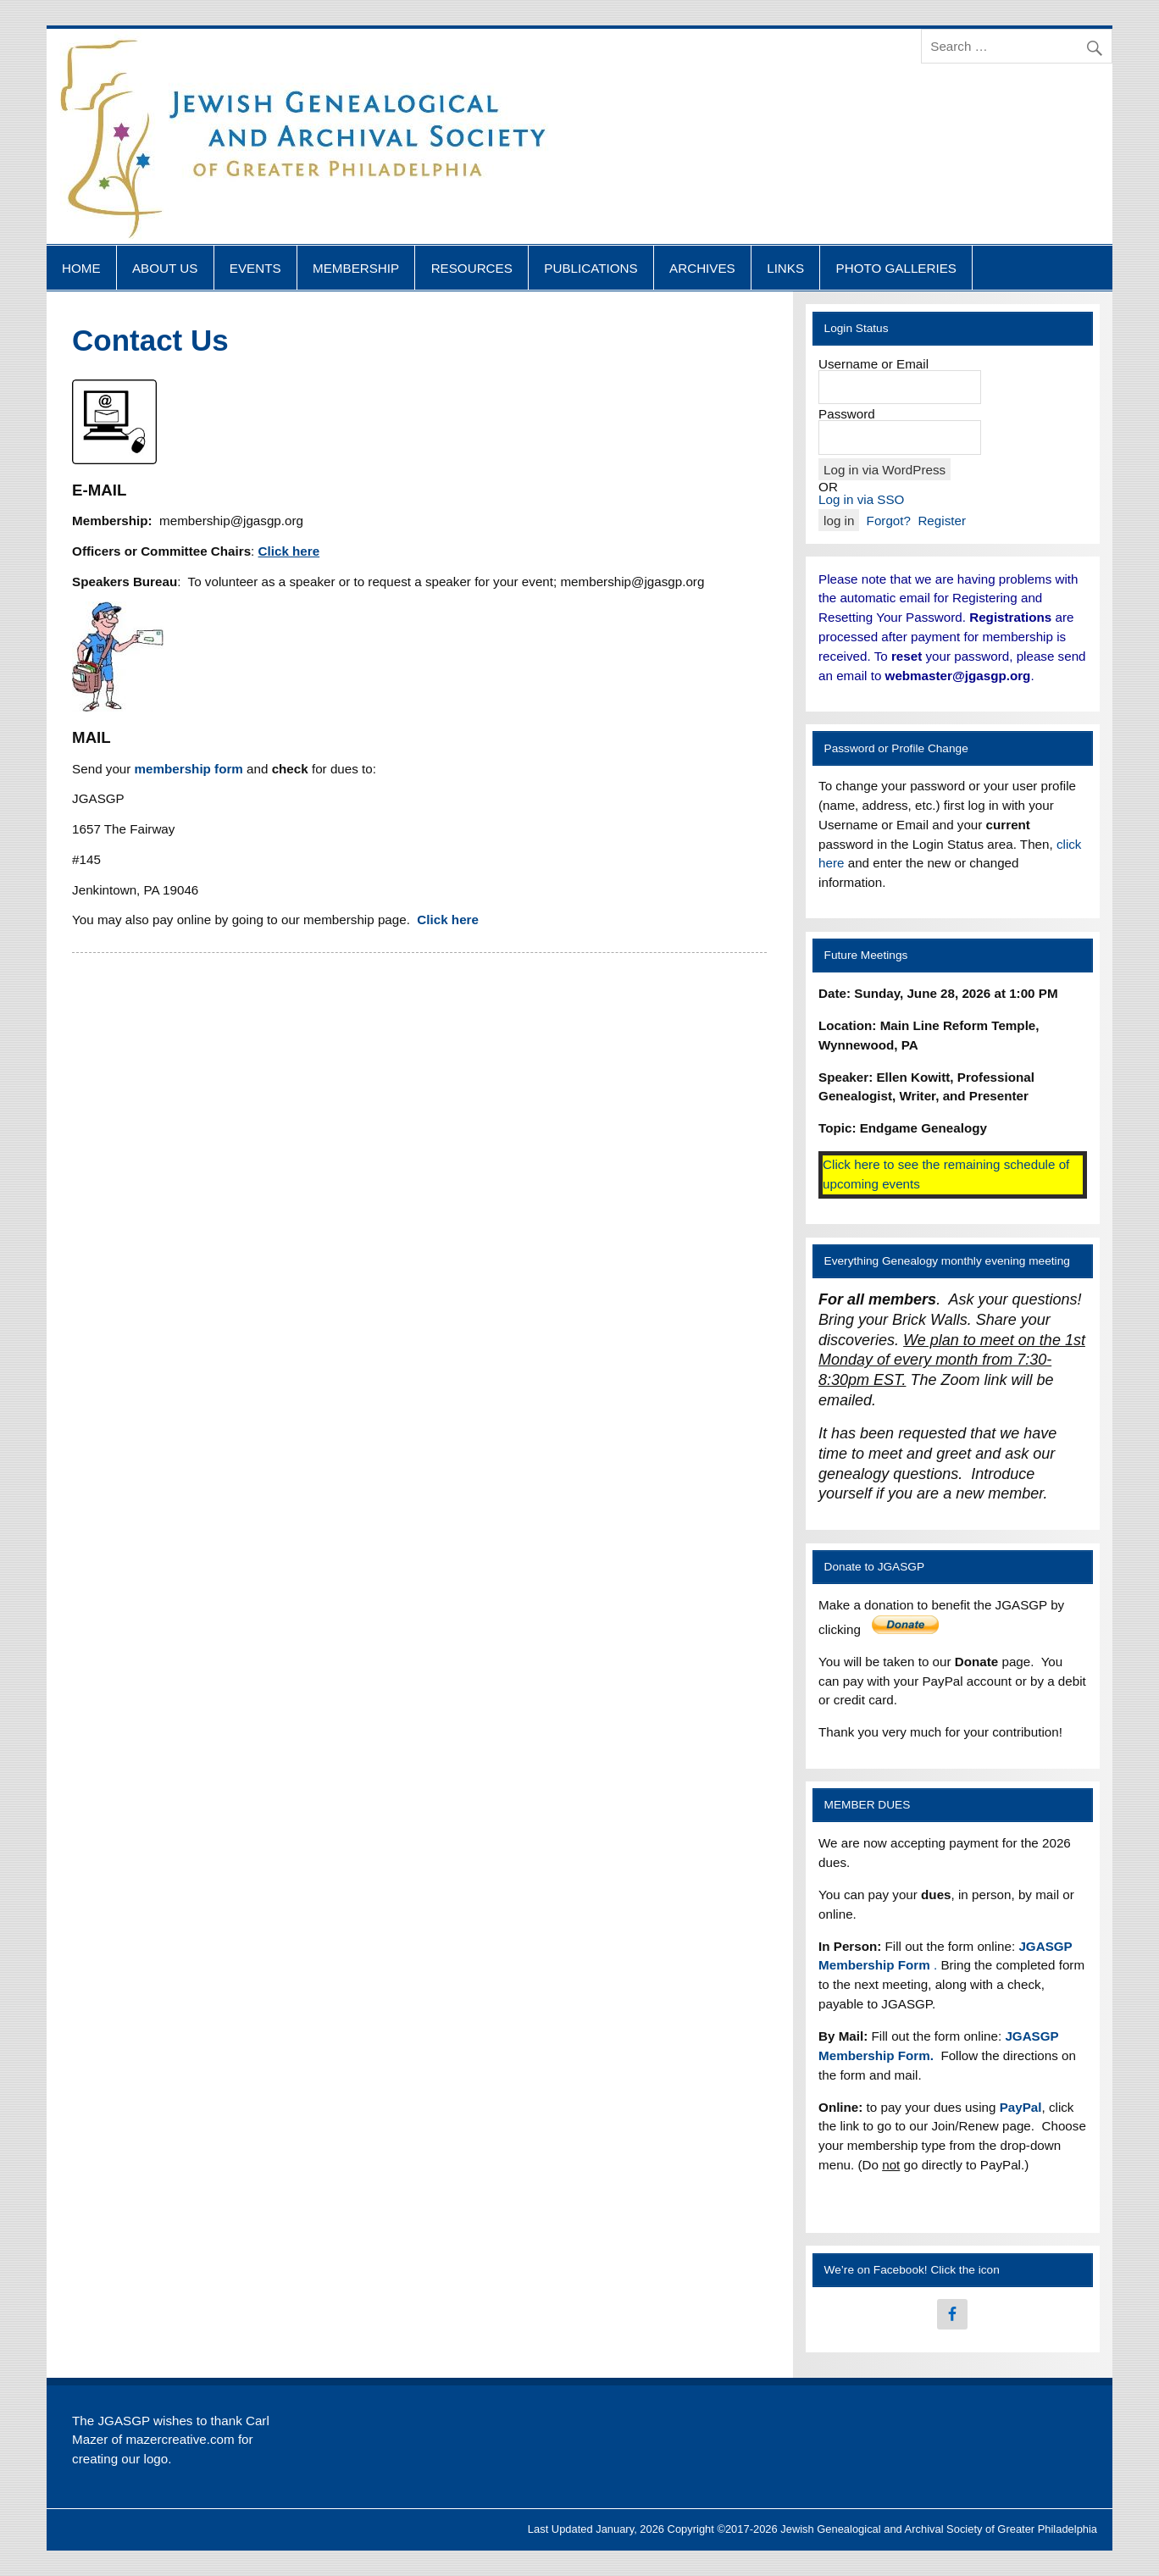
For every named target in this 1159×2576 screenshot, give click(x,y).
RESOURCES (472, 268)
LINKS (785, 268)
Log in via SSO (861, 499)
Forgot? (889, 520)
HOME (81, 268)
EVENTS (255, 268)
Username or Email (873, 364)
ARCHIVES (702, 268)
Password (846, 414)
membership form (191, 769)
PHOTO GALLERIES (896, 268)
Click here (446, 919)
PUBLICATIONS (590, 268)
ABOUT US (164, 268)
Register (942, 520)
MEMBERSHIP (356, 268)
